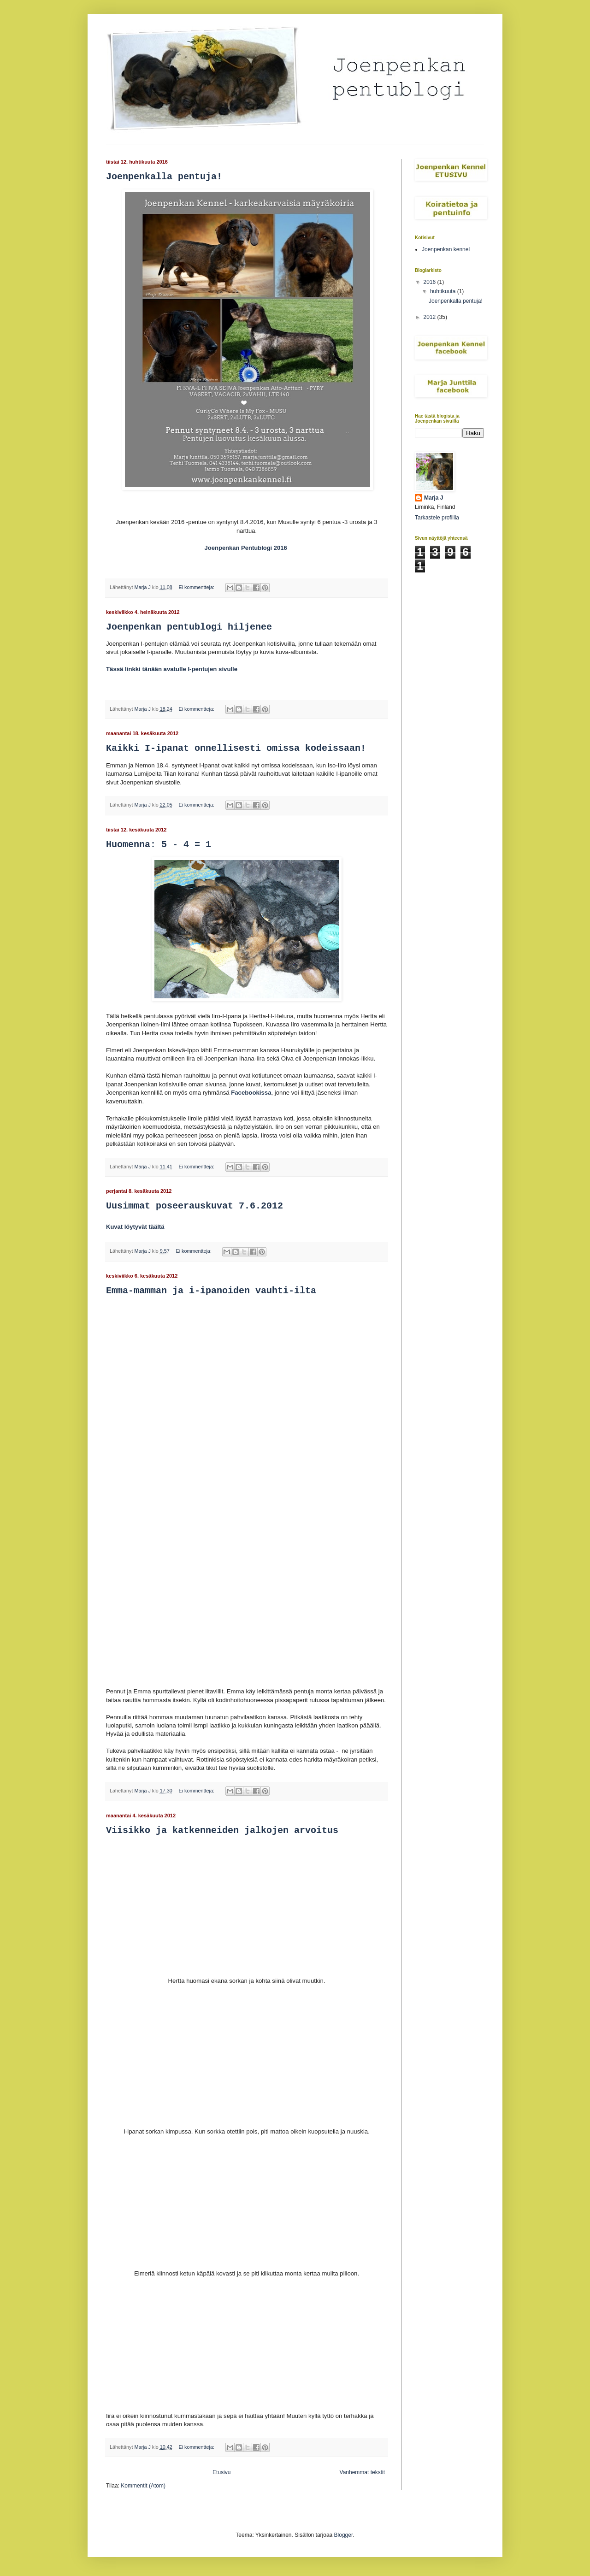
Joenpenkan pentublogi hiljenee (189, 627)
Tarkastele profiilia (437, 517)
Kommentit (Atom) (143, 2485)
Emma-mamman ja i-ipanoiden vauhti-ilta (211, 1290)
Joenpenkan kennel (446, 249)
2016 (430, 282)
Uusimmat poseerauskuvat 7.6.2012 (194, 1206)
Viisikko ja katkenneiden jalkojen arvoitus (222, 1830)
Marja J (433, 498)
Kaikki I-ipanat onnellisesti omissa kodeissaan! (236, 748)
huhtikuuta (443, 291)
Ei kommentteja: (196, 587)
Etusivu (221, 2472)
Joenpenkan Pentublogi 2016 (246, 547)
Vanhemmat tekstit (362, 2472)
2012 (430, 317)
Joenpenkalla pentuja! (164, 176)
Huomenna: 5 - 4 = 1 (158, 844)
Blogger (343, 2535)
